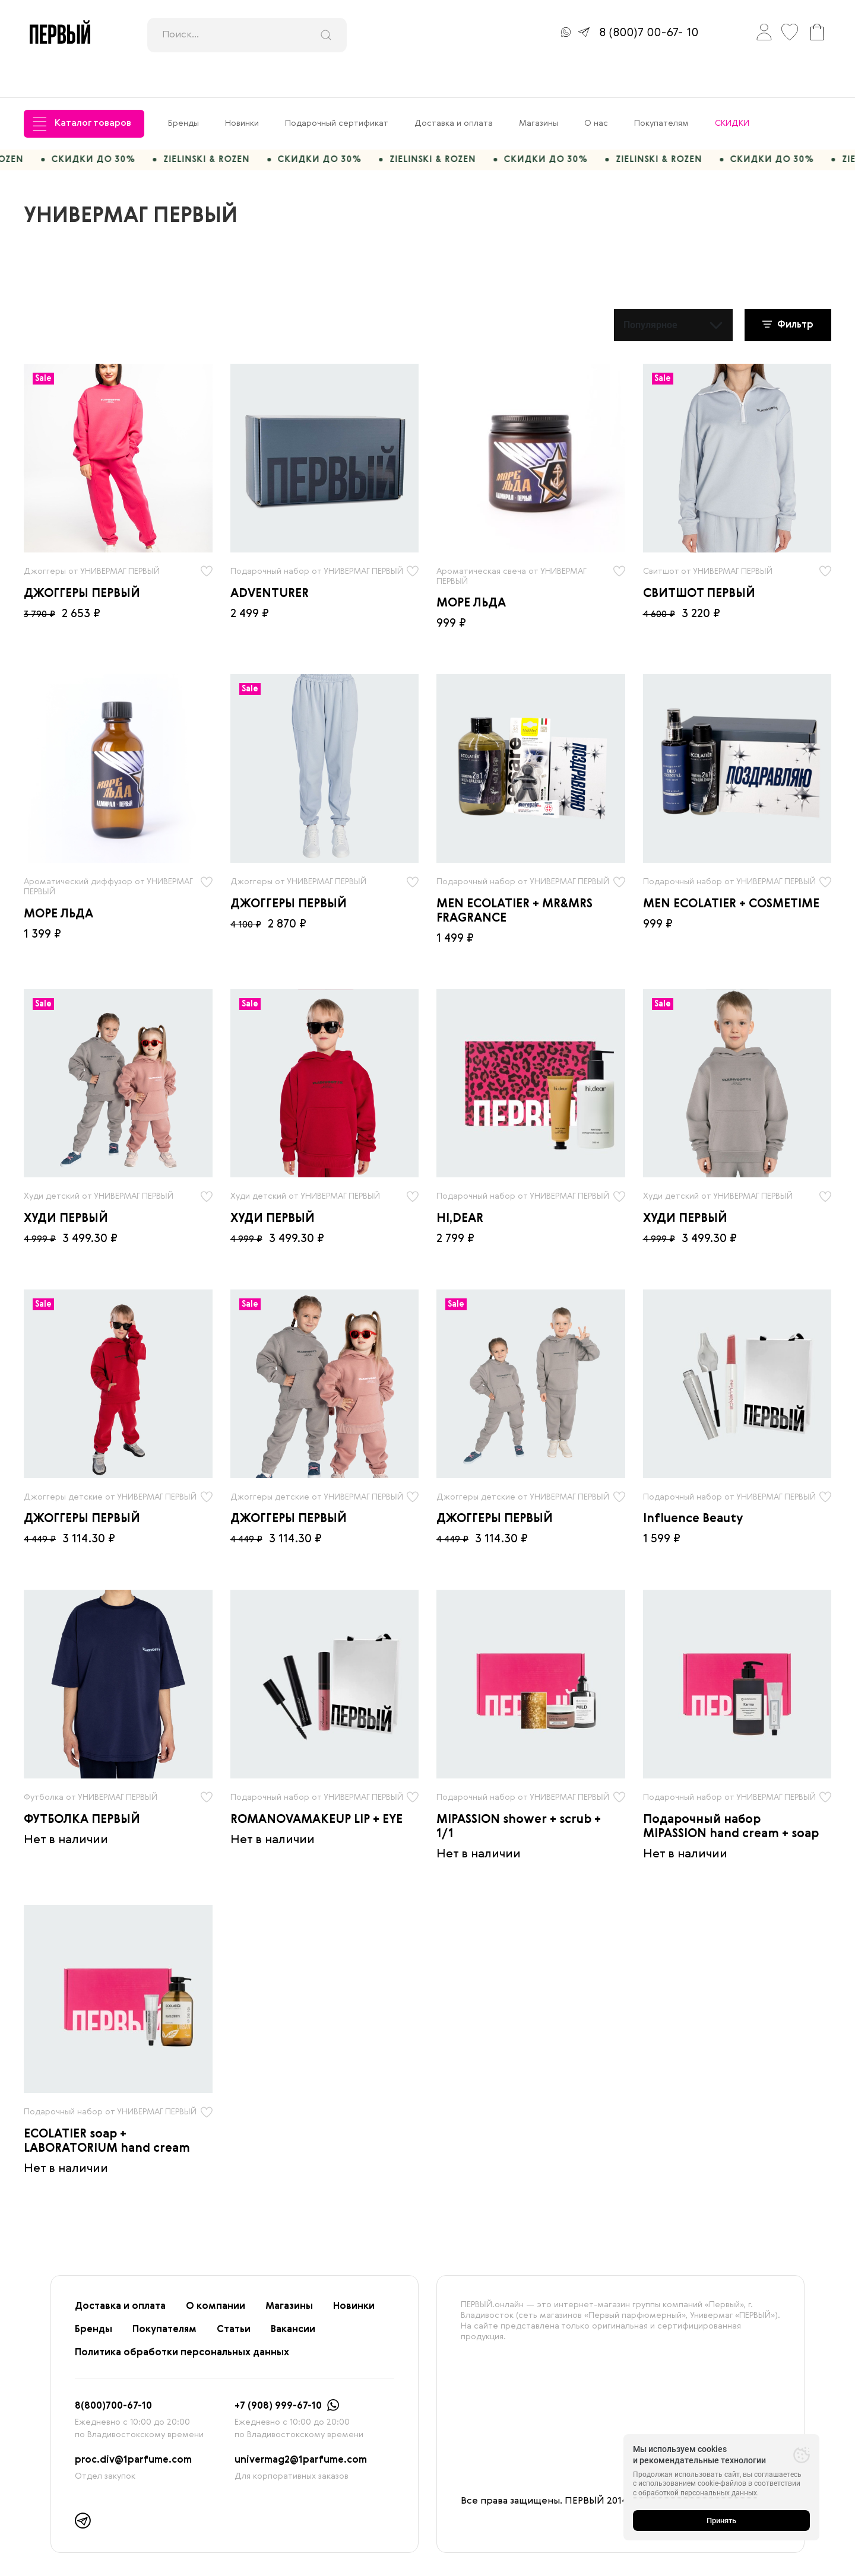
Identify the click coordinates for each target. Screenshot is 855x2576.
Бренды (183, 90)
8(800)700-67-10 (113, 2379)
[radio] (118, 430)
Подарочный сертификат (336, 90)
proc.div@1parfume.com (133, 2433)
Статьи (234, 2302)
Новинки (242, 90)
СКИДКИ (732, 90)
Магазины (538, 90)
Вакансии (293, 2302)
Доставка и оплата (453, 90)
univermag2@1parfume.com (301, 2433)
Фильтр (787, 297)
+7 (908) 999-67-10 (278, 2379)
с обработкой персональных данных (695, 2493)
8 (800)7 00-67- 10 (648, 33)
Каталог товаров (82, 90)
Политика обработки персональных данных (182, 2325)
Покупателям (661, 90)
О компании (215, 2279)
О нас (596, 90)
